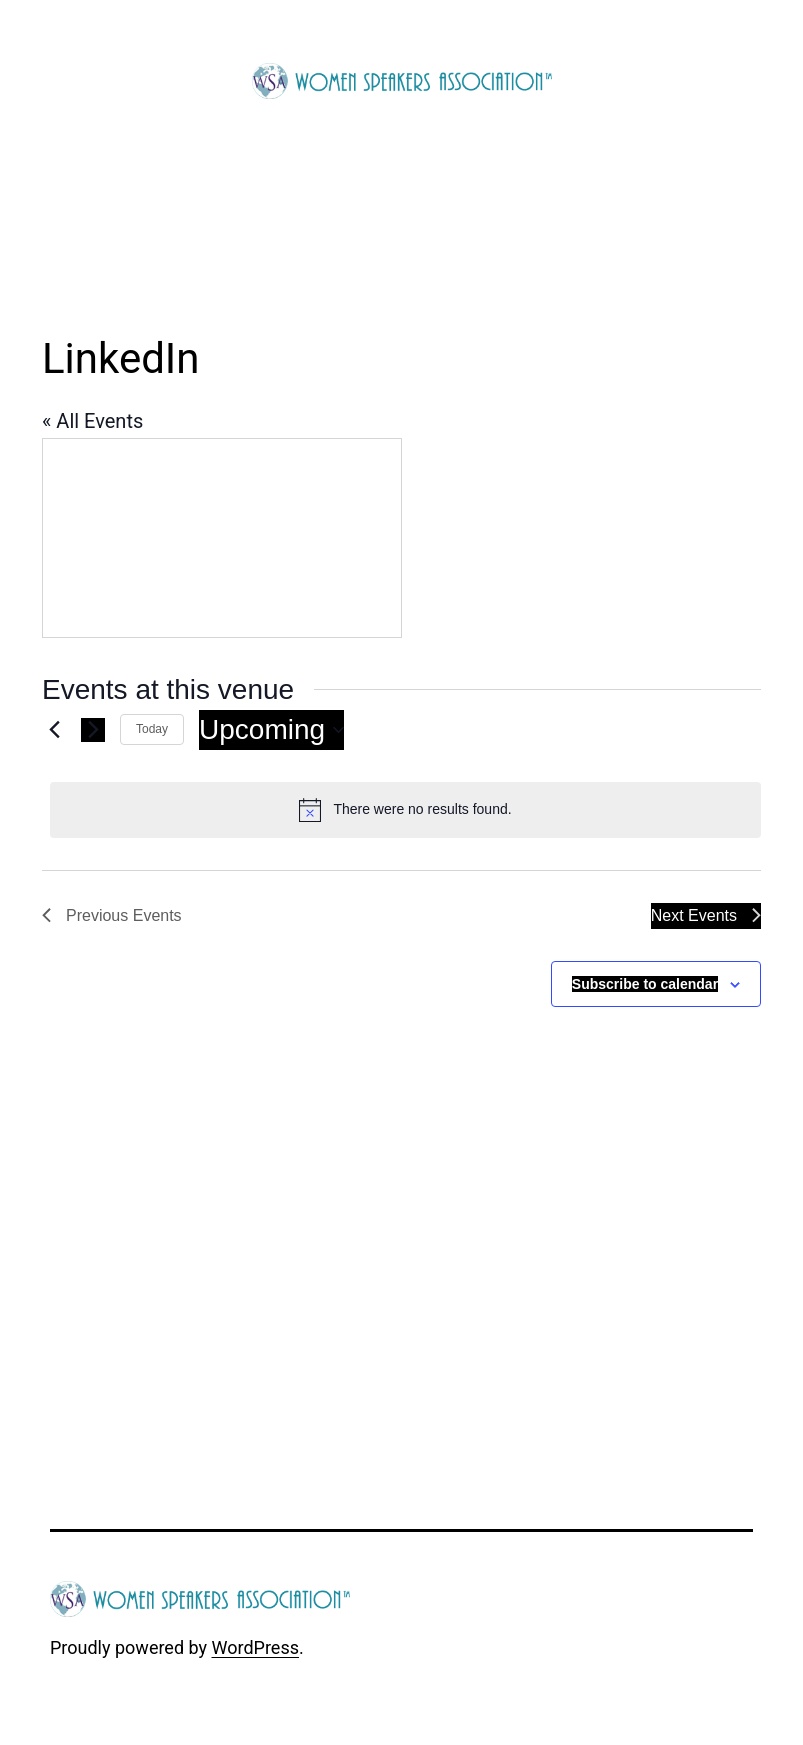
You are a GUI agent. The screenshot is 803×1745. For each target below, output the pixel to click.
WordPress (255, 1647)
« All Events (92, 421)
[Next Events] (93, 730)
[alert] (405, 810)
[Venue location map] (222, 538)
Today (152, 729)
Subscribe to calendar (645, 984)
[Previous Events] (54, 730)
